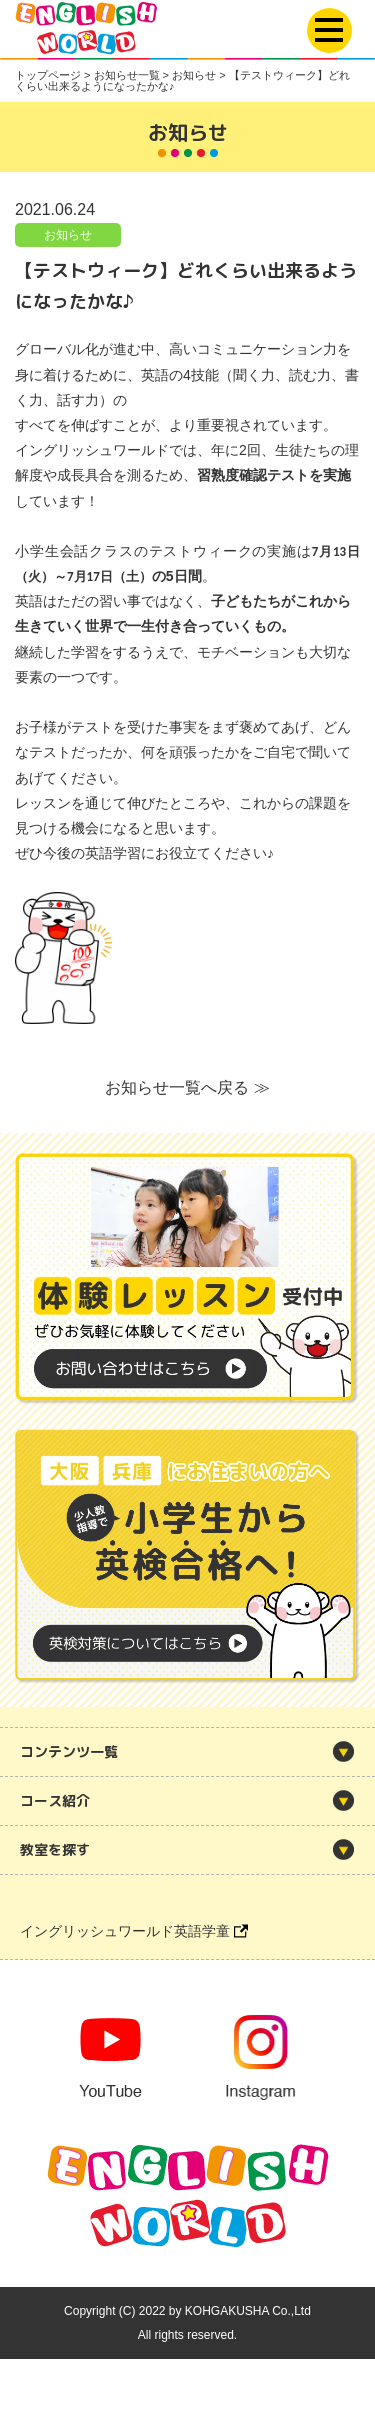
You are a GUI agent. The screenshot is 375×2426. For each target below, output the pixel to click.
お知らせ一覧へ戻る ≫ (187, 1087)
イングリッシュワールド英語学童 (134, 1931)
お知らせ (68, 235)
